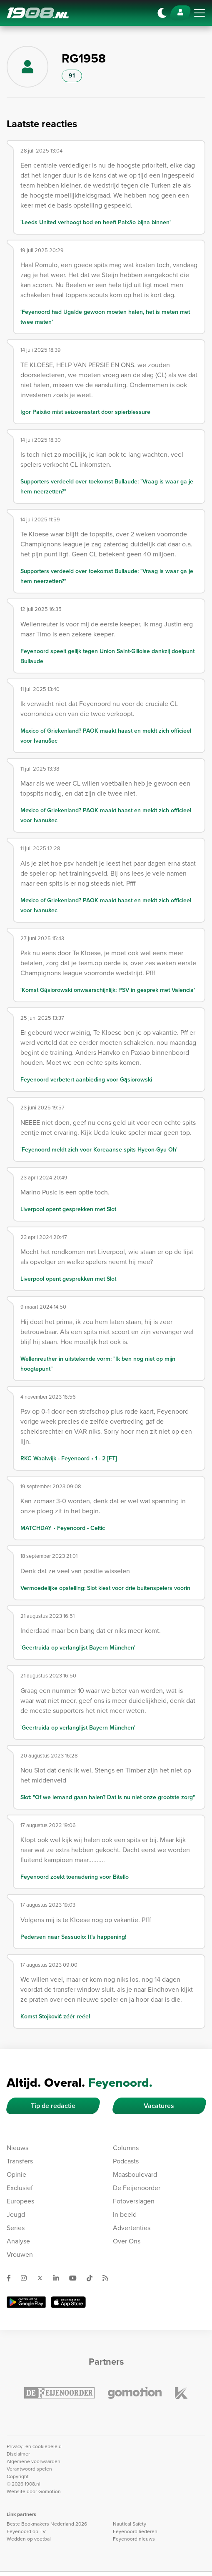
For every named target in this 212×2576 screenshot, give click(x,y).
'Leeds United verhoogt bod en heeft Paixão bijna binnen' (95, 222)
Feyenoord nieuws (134, 2539)
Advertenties (131, 2228)
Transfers (20, 2161)
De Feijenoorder (136, 2188)
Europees (20, 2201)
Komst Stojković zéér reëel (55, 2016)
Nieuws (17, 2148)
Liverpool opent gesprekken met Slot (68, 1209)
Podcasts (126, 2161)
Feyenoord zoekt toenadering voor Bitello (74, 1877)
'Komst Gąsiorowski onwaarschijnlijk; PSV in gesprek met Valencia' (107, 990)
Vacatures (159, 2105)
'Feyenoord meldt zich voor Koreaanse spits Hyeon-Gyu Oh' (98, 1149)
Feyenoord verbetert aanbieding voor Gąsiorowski (86, 1079)
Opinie (16, 2174)
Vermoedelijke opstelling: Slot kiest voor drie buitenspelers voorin (105, 1588)
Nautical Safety (129, 2524)
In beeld (125, 2214)
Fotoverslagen (134, 2201)
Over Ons (126, 2241)
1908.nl (38, 13)
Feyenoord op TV (26, 2531)
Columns (126, 2148)
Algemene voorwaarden (33, 2461)
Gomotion (49, 2491)
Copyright (18, 2476)
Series (16, 2228)
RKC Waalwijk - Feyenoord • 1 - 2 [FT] (68, 1458)
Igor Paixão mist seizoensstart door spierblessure (85, 412)
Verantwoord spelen (29, 2469)
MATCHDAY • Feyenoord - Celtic (62, 1528)
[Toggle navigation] (199, 13)
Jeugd (16, 2214)
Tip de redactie (53, 2105)
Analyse (18, 2241)
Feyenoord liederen (135, 2531)
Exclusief (20, 2188)
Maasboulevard (135, 2174)
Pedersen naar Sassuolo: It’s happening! (73, 1937)
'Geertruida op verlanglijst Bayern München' (77, 1647)
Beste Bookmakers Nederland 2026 (47, 2524)
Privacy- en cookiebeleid (34, 2446)
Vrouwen (20, 2254)
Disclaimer (18, 2454)
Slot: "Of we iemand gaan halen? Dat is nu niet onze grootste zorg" (107, 1797)
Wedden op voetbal (29, 2539)
